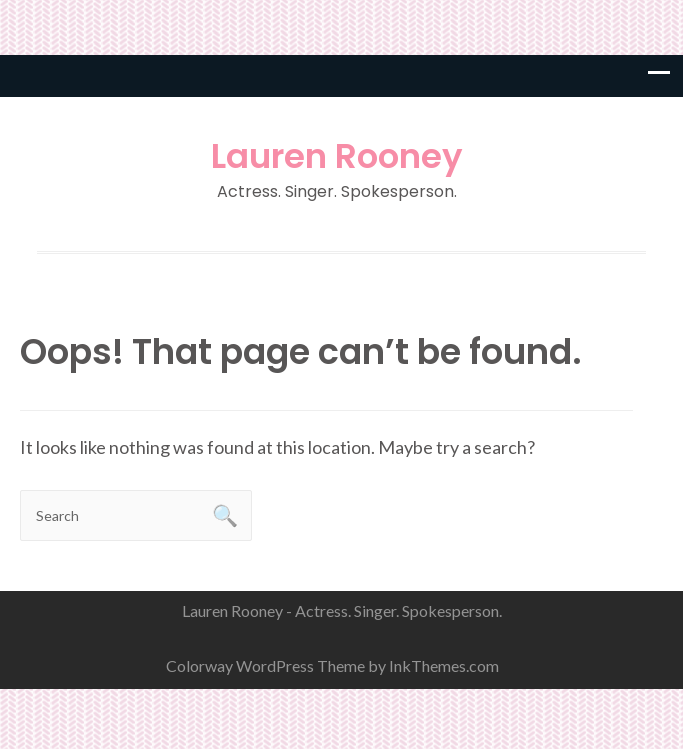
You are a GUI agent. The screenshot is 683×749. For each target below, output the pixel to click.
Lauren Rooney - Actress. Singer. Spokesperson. (342, 610)
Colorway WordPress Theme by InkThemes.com (332, 665)
